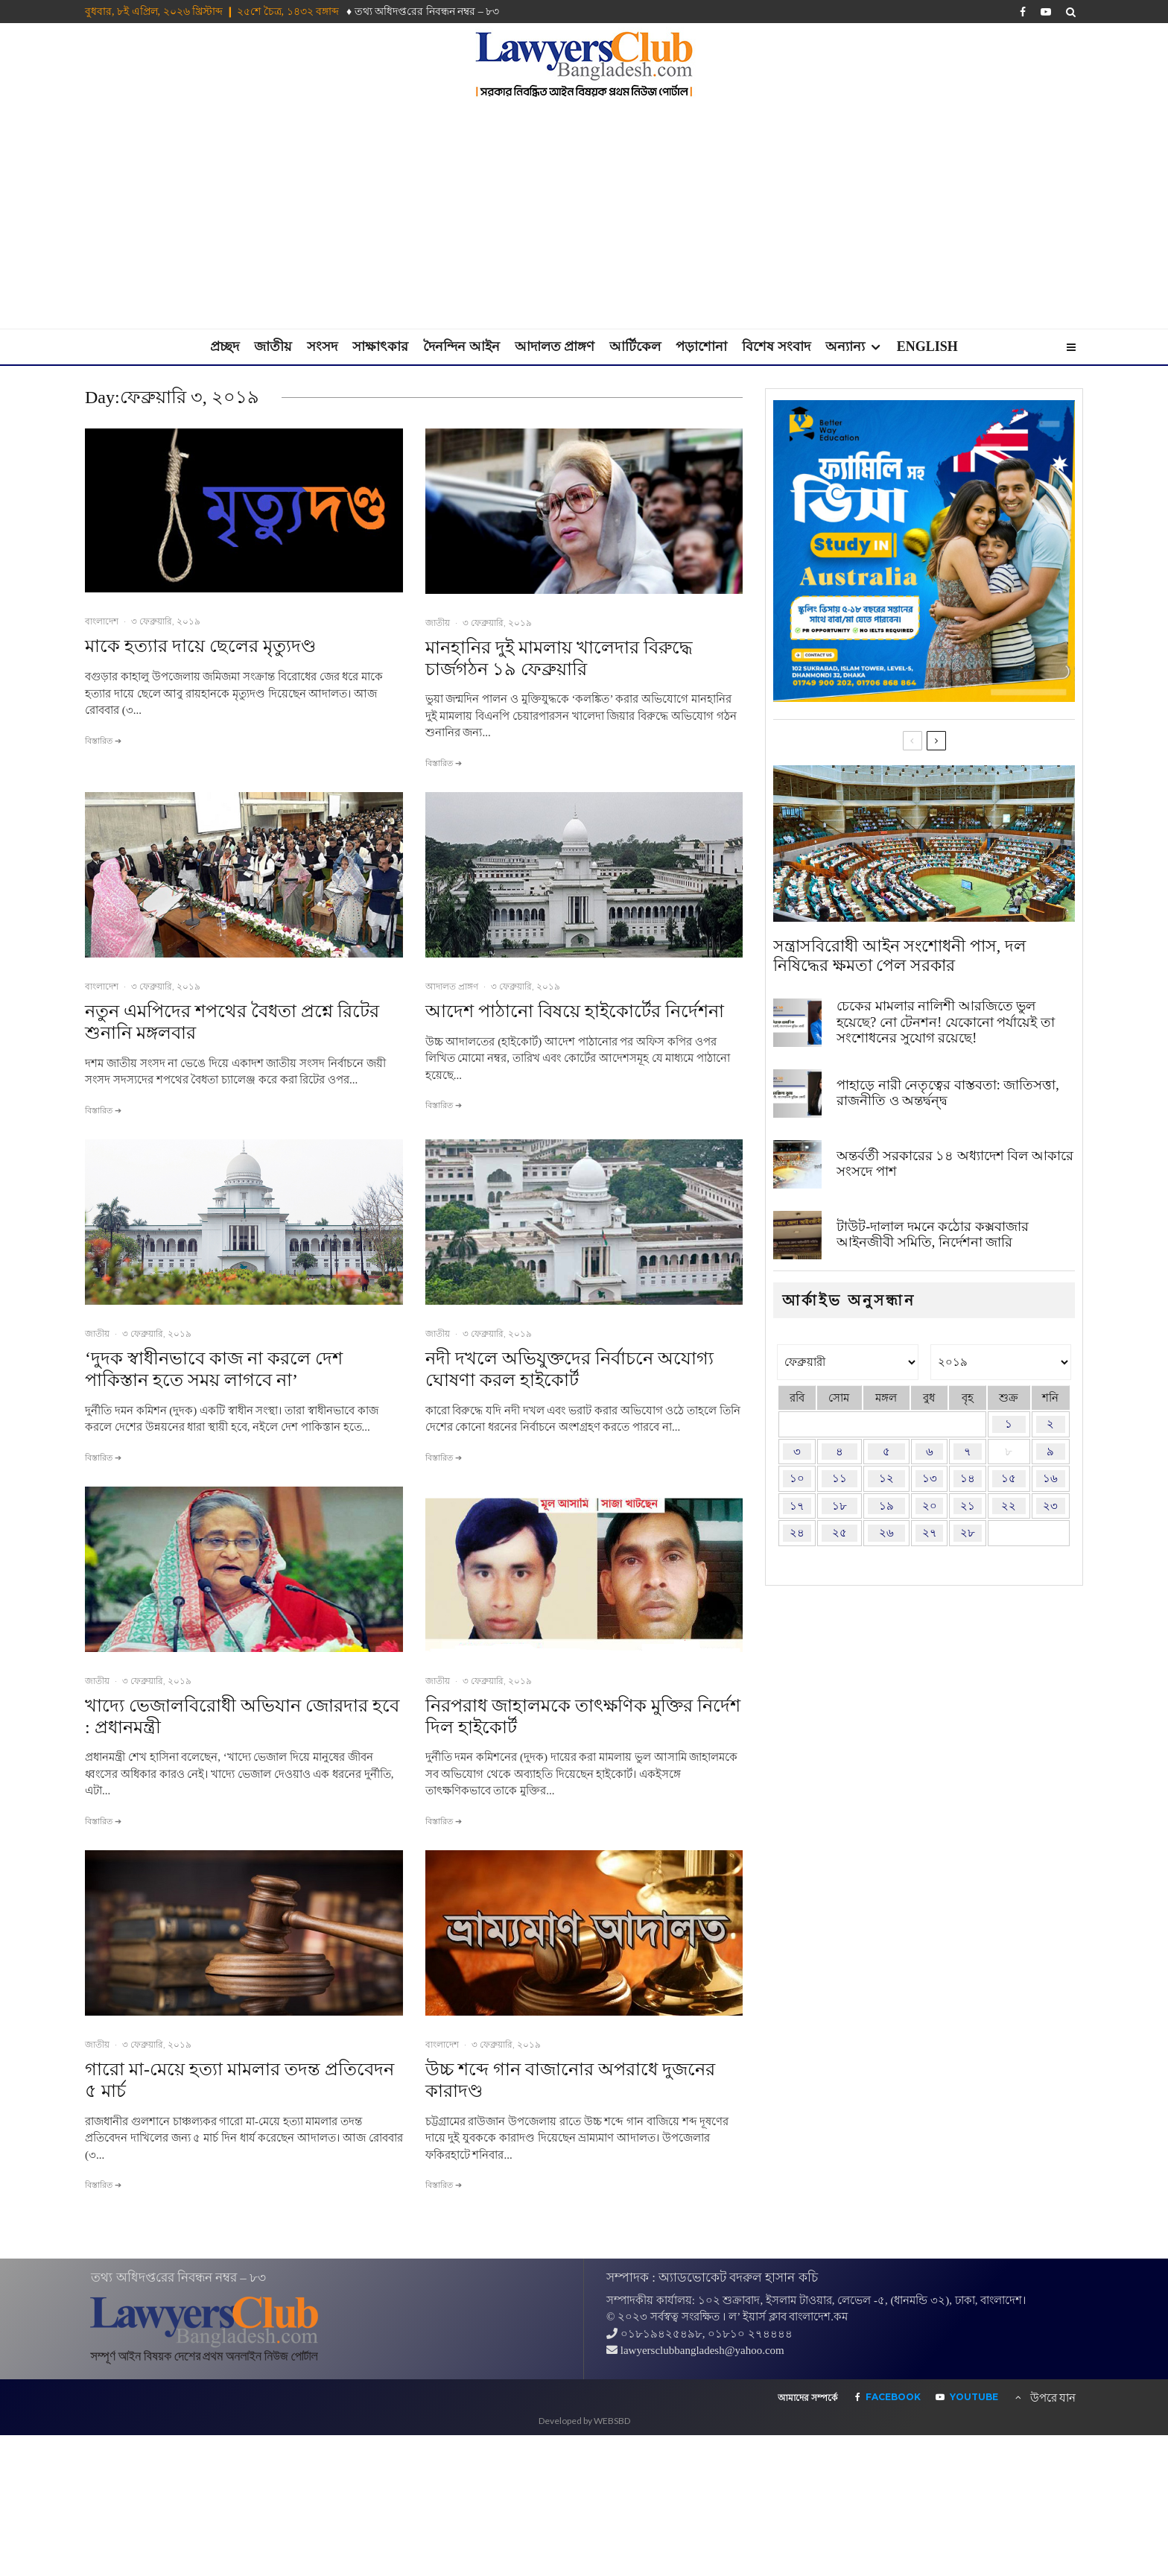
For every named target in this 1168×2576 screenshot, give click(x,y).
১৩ (929, 1478)
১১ (839, 1478)
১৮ (839, 1506)
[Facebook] (1022, 12)
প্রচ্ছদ (224, 346)
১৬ (1050, 1478)
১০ (797, 1478)
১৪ (967, 1478)
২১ (967, 1506)
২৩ (1050, 1506)
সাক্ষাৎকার (380, 346)
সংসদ (322, 346)
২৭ (929, 1533)
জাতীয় (273, 346)
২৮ (967, 1533)
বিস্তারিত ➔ (103, 740)
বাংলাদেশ (101, 621)
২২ (1008, 1506)
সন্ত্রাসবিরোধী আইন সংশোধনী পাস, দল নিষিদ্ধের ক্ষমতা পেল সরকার (899, 956)
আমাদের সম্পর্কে (807, 2398)
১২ (886, 1478)
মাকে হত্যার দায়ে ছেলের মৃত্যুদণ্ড (200, 646)
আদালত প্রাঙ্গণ (555, 346)
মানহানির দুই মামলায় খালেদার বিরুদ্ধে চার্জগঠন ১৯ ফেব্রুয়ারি (559, 658)
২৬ (886, 1533)
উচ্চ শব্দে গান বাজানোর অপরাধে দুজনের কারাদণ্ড (570, 2080)
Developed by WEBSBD (584, 2420)
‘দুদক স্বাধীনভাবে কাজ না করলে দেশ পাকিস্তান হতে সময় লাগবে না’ (214, 1369)
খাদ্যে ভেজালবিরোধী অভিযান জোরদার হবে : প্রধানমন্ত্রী (242, 1716)
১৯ (886, 1506)
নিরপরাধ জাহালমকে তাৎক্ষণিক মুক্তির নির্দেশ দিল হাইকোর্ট (582, 1716)
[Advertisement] (584, 217)
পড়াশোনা (701, 346)
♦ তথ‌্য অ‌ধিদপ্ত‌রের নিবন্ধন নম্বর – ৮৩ (422, 11)
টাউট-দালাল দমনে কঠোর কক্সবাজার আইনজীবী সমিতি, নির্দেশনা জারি (933, 1235)
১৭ (797, 1506)
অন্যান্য (845, 346)
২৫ (839, 1533)
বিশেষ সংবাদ (776, 346)
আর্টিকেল (635, 346)
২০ (929, 1506)
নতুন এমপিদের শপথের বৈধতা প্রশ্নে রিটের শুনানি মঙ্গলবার (232, 1021)
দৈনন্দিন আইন (461, 346)
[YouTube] (1045, 12)
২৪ (797, 1533)
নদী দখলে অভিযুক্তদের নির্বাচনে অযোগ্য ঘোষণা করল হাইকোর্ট (569, 1369)
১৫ (1008, 1478)
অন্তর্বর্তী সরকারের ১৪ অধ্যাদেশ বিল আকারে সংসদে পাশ (955, 1164)
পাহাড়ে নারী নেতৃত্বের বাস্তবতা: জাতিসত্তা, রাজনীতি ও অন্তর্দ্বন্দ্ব (948, 1093)
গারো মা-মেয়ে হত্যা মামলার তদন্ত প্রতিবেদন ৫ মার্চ (239, 2080)
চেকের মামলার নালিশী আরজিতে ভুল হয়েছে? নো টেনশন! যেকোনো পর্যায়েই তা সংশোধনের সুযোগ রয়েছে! (945, 1022)
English (927, 346)
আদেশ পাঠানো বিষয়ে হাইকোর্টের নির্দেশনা (574, 1011)
